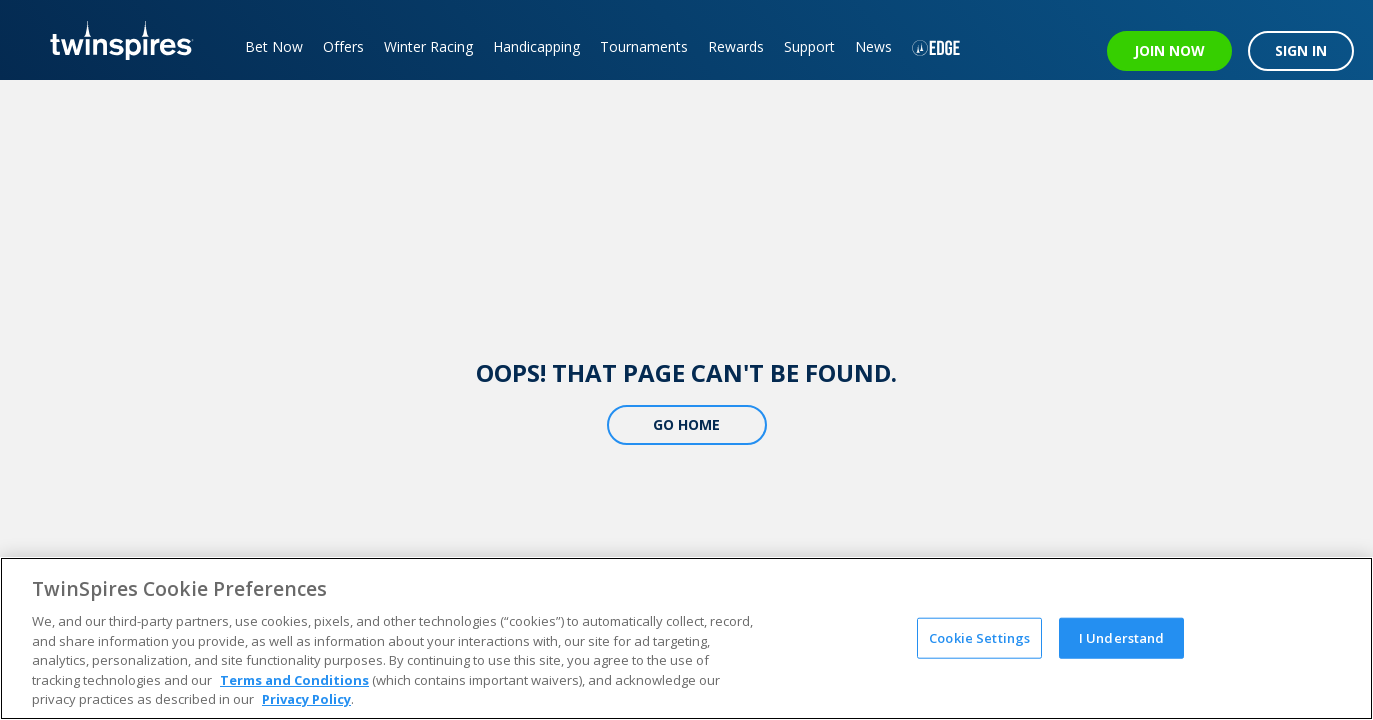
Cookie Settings (979, 637)
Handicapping (536, 46)
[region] (686, 638)
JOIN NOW (1169, 50)
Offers (343, 46)
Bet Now (274, 46)
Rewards (736, 46)
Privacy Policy (306, 699)
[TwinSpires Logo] (114, 40)
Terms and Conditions (294, 680)
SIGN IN (1301, 50)
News (873, 46)
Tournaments (644, 46)
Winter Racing (428, 46)
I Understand (1122, 637)
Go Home (686, 424)
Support (809, 46)
